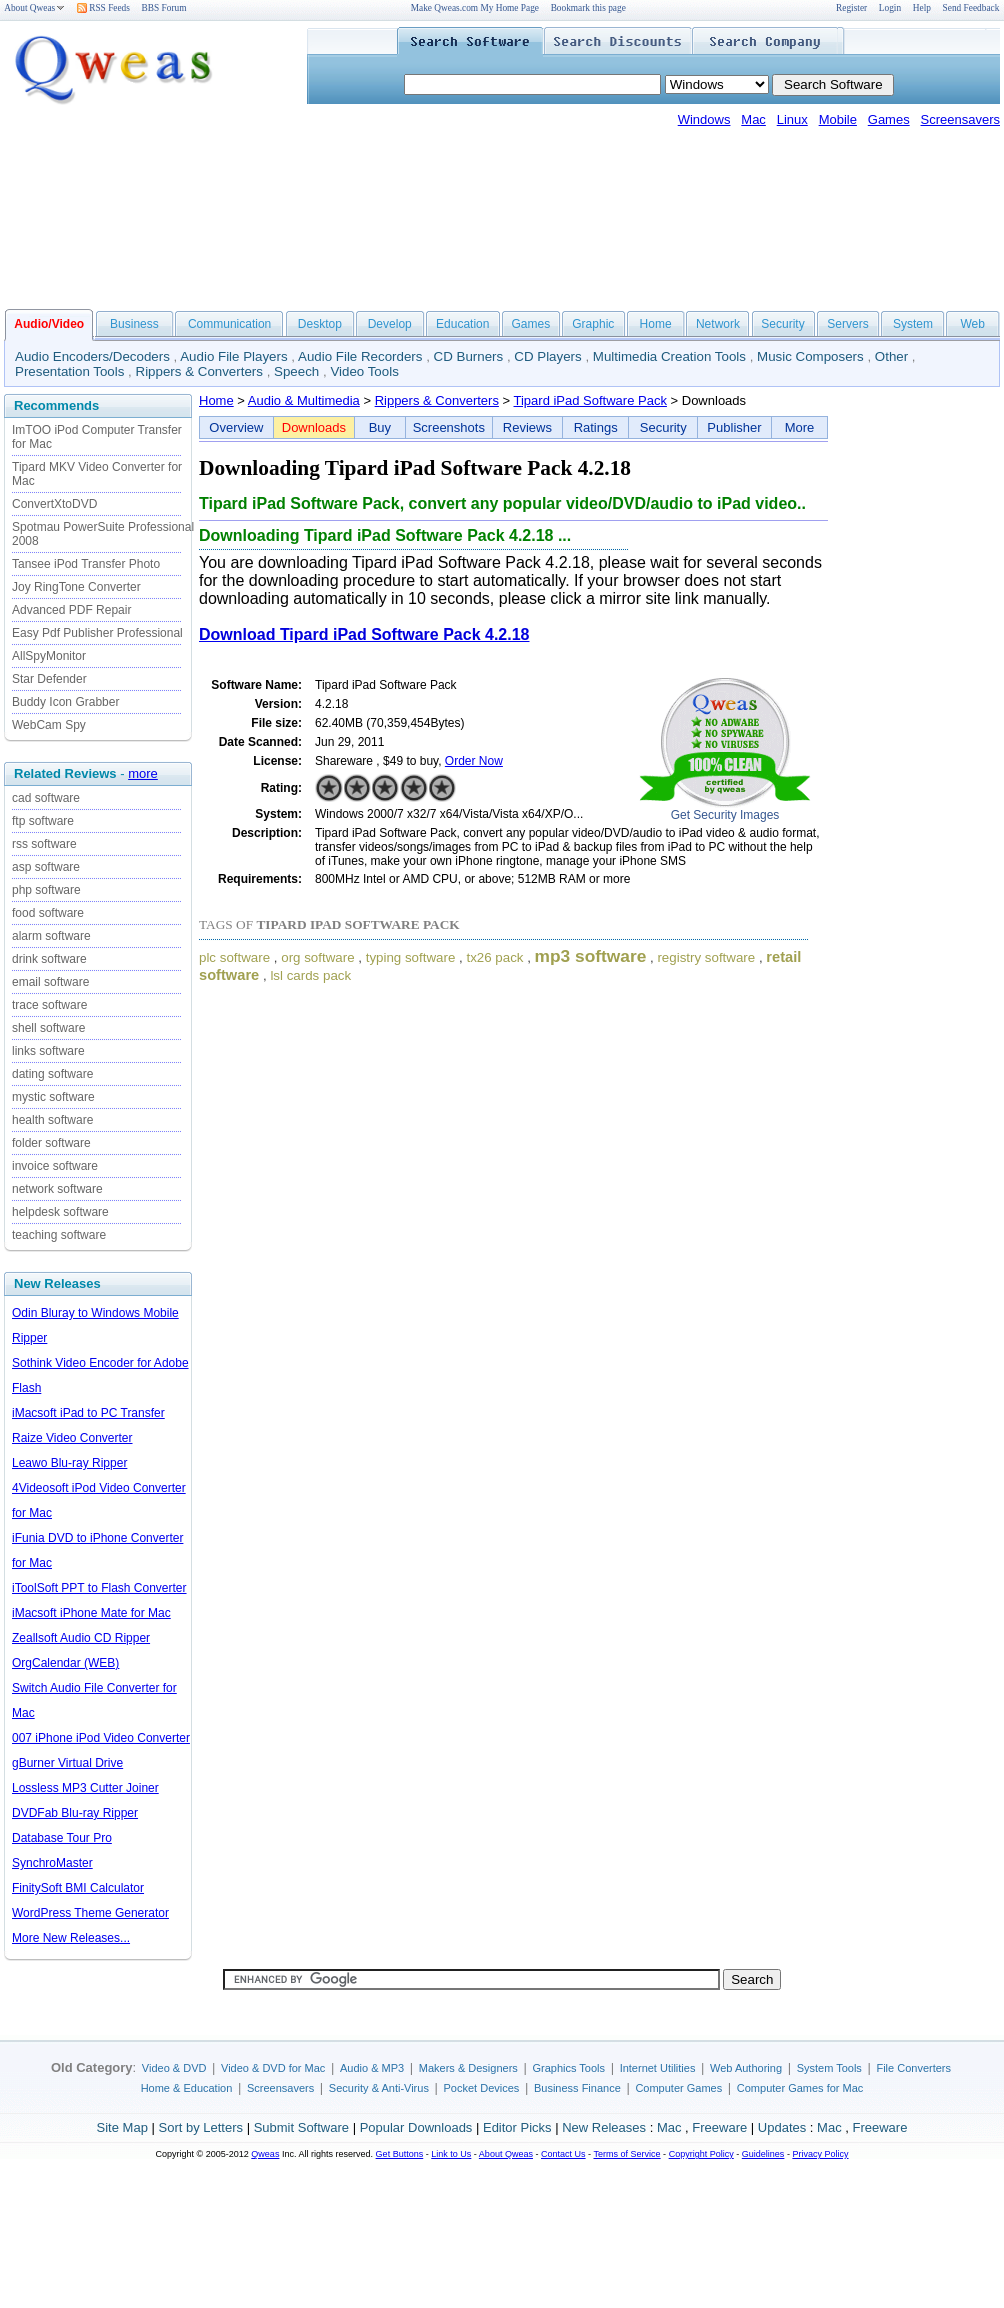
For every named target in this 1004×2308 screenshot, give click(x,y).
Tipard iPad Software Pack (590, 400)
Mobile (838, 119)
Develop (390, 324)
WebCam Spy (49, 725)
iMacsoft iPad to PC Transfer (88, 1413)
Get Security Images (725, 815)
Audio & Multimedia (304, 400)
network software (57, 1189)
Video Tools (364, 371)
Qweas (265, 2154)
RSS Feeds (103, 8)
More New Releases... (71, 1938)
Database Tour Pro (62, 1838)
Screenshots (449, 427)
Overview (236, 427)
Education (462, 324)
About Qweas (34, 8)
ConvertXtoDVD (54, 504)
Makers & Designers (468, 2068)
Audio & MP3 (372, 2068)
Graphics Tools (568, 2068)
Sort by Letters (200, 2127)
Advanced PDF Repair (71, 610)
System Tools (829, 2068)
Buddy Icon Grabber (65, 702)
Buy (380, 427)
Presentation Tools (69, 371)
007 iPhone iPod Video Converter (101, 1738)
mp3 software (591, 956)
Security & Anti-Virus (379, 2088)
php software (46, 890)
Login (890, 8)
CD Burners (469, 356)
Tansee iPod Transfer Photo (86, 564)
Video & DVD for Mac (273, 2068)
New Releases (604, 2127)
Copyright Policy (701, 2154)
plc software (234, 957)
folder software (51, 1143)
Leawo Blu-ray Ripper (69, 1463)
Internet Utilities (658, 2068)
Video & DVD (174, 2068)
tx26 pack (494, 957)
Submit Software (301, 2127)
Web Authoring (746, 2068)
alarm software (51, 936)
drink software (49, 959)
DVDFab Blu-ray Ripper (75, 1813)
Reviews (527, 427)
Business (134, 324)
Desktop (320, 324)
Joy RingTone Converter (76, 587)
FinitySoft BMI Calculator (78, 1888)
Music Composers (810, 356)
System (913, 324)
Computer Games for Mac (800, 2088)
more (143, 773)
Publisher (734, 427)
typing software (411, 957)
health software (52, 1120)
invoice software (55, 1166)
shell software (48, 1028)
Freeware (719, 2127)
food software (48, 913)
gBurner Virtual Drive (67, 1763)
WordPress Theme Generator (90, 1913)
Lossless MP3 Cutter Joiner (85, 1788)
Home (656, 324)
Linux (792, 119)
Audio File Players (233, 356)
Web (972, 324)
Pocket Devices (482, 2088)
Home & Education (187, 2088)
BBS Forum (164, 8)
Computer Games (678, 2088)
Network (718, 324)
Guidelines (763, 2154)
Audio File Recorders (360, 356)
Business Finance (577, 2088)
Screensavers (960, 119)
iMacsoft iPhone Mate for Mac (91, 1613)
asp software (46, 867)
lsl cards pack (310, 975)
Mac (753, 119)
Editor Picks (517, 2127)
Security (782, 324)
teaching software (59, 1235)
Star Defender (49, 679)
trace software (49, 1005)
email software (50, 982)
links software (48, 1051)
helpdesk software (60, 1212)
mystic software (53, 1097)
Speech (296, 371)
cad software (46, 798)
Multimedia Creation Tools (669, 356)
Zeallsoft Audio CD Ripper (81, 1638)
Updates (782, 2127)
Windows (704, 119)
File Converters (913, 2068)
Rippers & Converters (199, 371)
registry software (706, 957)
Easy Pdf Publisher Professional (97, 633)
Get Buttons (400, 2154)
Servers (847, 324)
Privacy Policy (820, 2154)
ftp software (43, 821)
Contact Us (563, 2154)
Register (851, 8)
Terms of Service (626, 2154)
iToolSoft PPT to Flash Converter (99, 1588)
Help (922, 8)
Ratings (596, 427)
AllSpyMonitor (49, 656)
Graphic (593, 324)
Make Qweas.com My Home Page (475, 8)
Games (889, 119)
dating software (52, 1074)
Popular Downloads (416, 2127)
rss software (44, 844)
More (800, 427)
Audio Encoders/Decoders (92, 356)
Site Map (122, 2127)
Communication (229, 324)
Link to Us (451, 2154)
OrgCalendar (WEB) (65, 1663)
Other (891, 356)
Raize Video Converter (72, 1438)
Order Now (474, 761)
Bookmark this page (588, 8)
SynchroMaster (52, 1863)
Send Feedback (971, 8)
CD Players (547, 356)
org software (317, 957)
